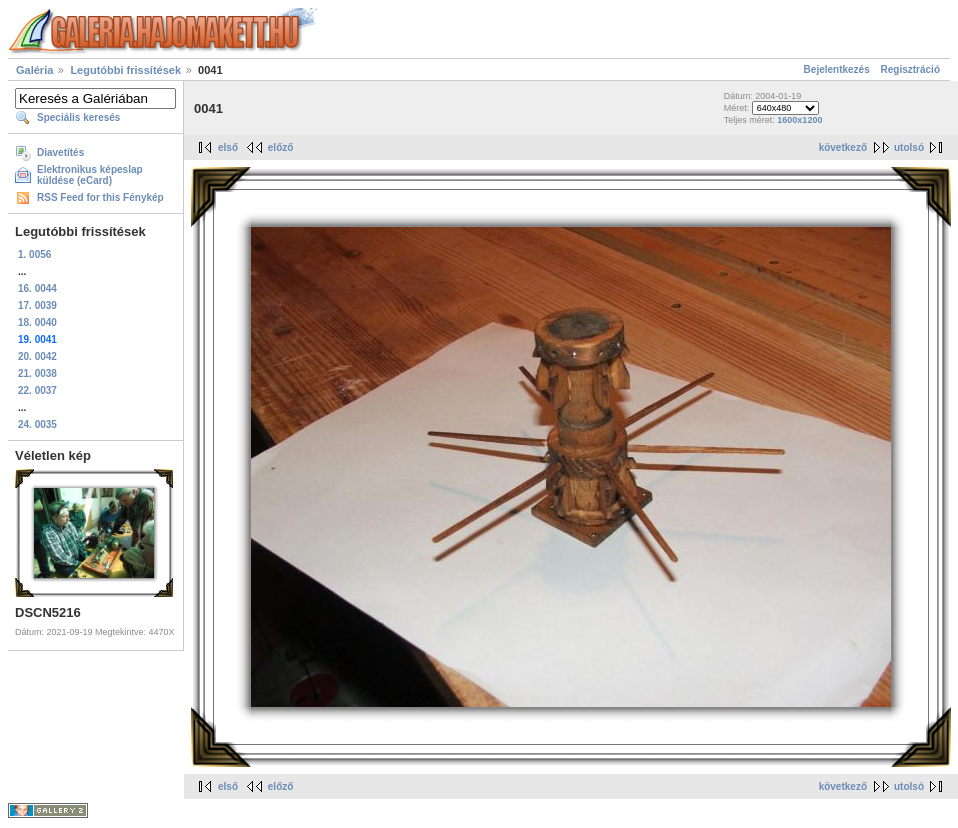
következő (843, 147)
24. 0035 (37, 424)
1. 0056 (34, 254)
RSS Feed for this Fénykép (100, 197)
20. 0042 (37, 356)
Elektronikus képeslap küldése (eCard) (90, 175)
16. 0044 (37, 288)
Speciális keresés (78, 117)
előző (281, 147)
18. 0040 (37, 322)
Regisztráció (910, 69)
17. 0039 (37, 305)
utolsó (909, 147)
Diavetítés (60, 152)
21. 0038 (37, 373)
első (228, 147)
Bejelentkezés (837, 69)
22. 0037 (37, 390)
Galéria (34, 70)
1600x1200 (799, 120)
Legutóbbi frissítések (125, 70)
